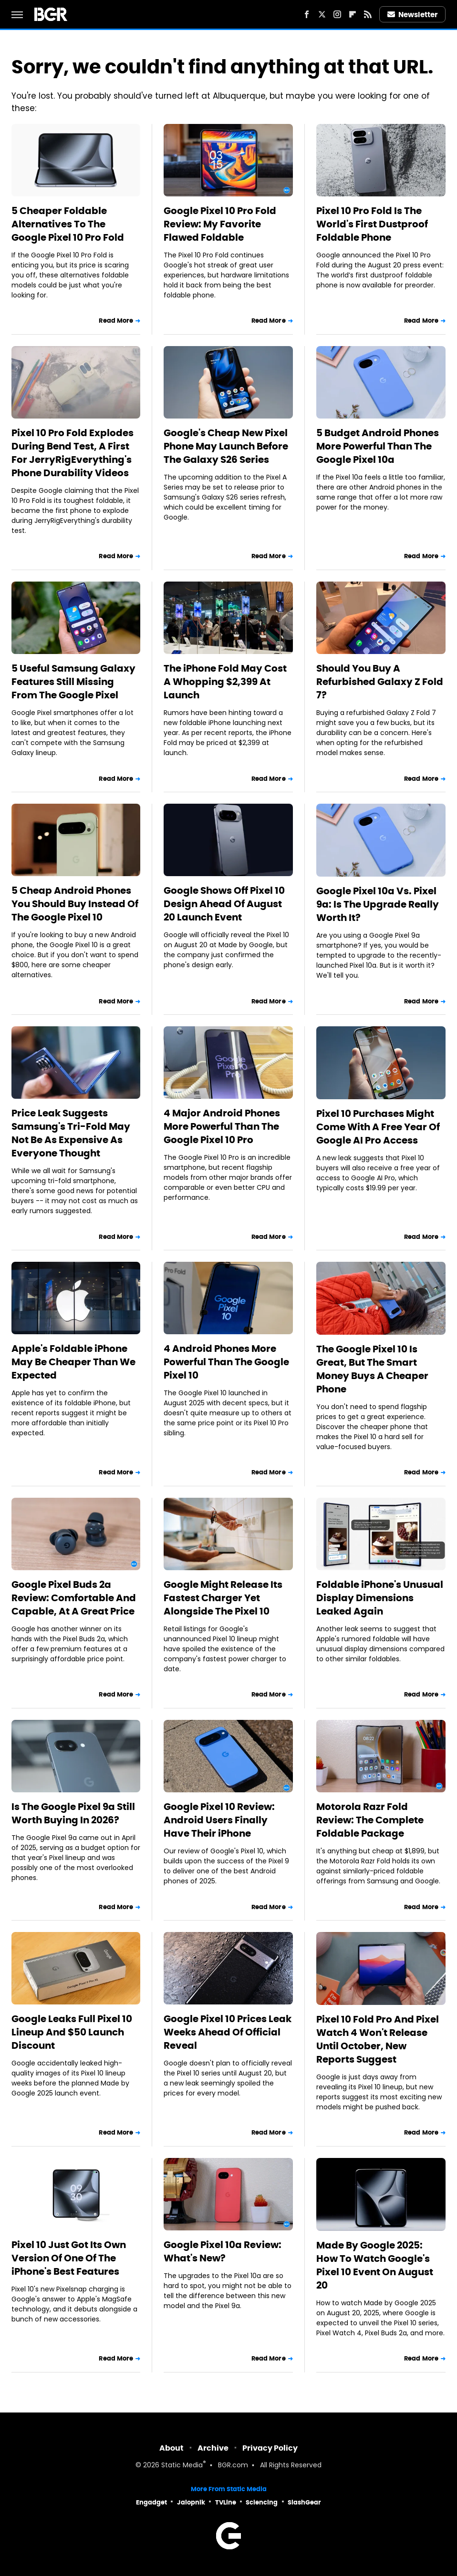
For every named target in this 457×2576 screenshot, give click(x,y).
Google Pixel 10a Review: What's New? (222, 2251)
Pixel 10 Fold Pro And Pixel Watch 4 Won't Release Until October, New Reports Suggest (377, 2039)
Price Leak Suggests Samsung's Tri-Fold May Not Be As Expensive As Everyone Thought (70, 1133)
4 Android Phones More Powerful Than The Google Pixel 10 (226, 1361)
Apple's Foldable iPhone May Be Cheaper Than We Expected (73, 1361)
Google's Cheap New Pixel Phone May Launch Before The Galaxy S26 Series (226, 446)
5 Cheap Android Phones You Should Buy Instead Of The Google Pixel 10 (74, 903)
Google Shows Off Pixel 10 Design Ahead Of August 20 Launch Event (224, 903)
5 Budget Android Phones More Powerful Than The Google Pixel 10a (377, 446)
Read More (116, 321)
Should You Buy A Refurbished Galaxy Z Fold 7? (379, 681)
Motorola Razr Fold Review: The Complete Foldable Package (370, 1820)
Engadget (151, 2502)
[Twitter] (322, 14)
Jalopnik (191, 2502)
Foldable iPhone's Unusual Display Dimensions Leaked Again (379, 1597)
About (171, 2448)
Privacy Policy (270, 2448)
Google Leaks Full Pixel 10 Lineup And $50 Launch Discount (71, 2032)
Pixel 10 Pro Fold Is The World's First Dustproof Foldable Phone (372, 224)
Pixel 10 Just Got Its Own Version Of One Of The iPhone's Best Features (68, 2258)
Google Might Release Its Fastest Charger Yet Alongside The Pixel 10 (223, 1597)
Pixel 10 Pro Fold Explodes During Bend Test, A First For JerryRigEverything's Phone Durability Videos (72, 453)
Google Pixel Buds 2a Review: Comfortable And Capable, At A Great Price (73, 1597)
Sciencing (262, 2502)
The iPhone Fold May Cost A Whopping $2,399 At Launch (225, 681)
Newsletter (412, 14)
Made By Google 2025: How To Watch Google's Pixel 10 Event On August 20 (374, 2265)
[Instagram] (337, 14)
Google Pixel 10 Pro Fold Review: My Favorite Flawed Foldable (220, 224)
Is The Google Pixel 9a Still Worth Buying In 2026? (73, 1813)
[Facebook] (307, 14)
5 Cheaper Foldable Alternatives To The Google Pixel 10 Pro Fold (67, 224)
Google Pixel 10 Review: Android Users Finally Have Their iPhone (219, 1820)
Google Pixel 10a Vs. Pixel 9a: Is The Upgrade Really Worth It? (377, 904)
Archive (212, 2448)
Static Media (182, 2465)
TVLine (225, 2502)
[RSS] (368, 14)
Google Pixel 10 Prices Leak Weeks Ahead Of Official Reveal (227, 2032)
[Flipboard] (352, 14)
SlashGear (304, 2502)
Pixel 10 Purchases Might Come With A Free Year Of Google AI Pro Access (378, 1126)
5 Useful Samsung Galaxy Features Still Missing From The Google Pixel (73, 681)
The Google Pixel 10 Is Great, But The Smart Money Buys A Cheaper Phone (372, 1369)
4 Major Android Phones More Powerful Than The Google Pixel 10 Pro (222, 1126)
